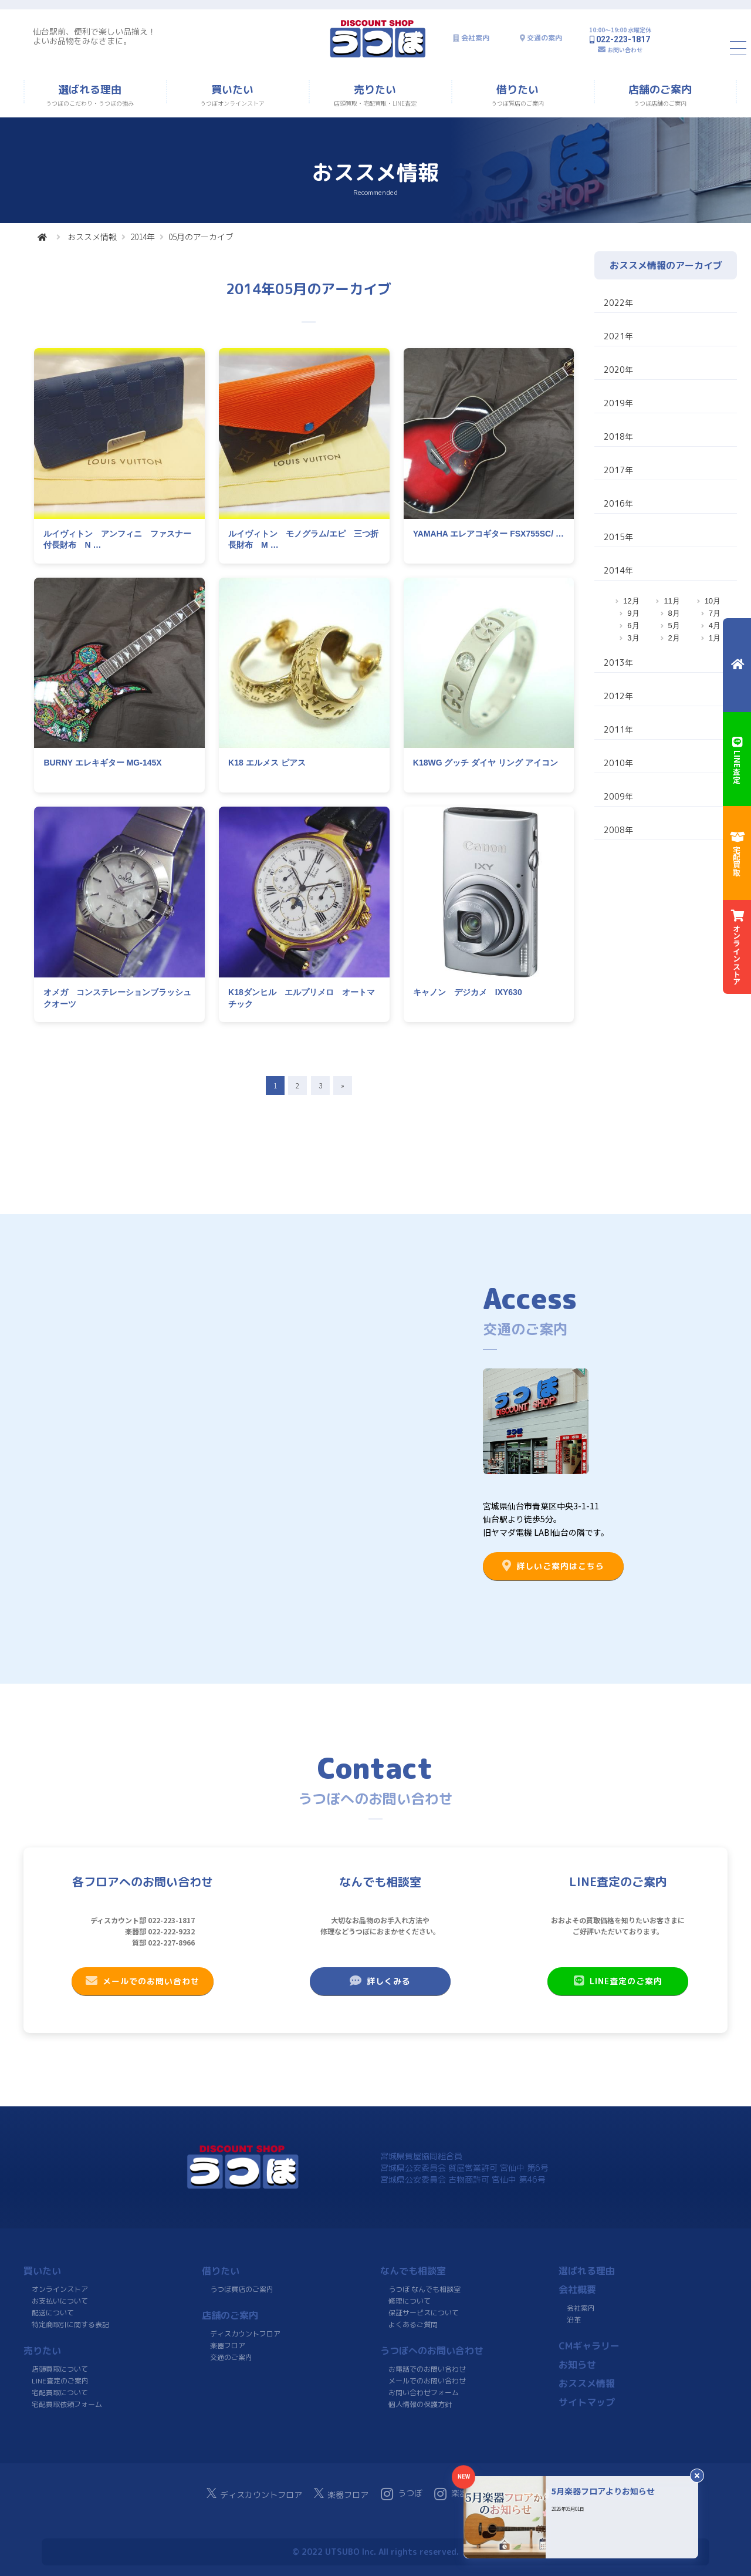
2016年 (618, 503)
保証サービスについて (423, 2313)
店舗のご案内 (230, 2315)
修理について (409, 2301)
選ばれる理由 (587, 2270)
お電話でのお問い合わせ (427, 2369)
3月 (633, 637)
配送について (53, 2313)
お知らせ (577, 2364)
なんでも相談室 (413, 2270)
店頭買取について (60, 2369)
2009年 (618, 796)
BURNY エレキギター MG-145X (102, 762)
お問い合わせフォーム (423, 2393)
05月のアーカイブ (201, 236)
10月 (712, 600)
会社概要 (577, 2289)
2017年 (618, 470)
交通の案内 (544, 38)
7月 (714, 613)
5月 (674, 625)
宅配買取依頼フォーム (67, 2404)
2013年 (618, 662)
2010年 (618, 762)
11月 (671, 600)
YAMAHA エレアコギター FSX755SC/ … (488, 533)
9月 (633, 613)
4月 (714, 625)
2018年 (618, 436)
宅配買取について (60, 2393)
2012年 (618, 696)
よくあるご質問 (413, 2324)
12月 (631, 600)
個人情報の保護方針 (420, 2404)
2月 (674, 637)
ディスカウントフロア (245, 2334)
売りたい (42, 2350)
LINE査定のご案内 (618, 1981)
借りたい (220, 2270)
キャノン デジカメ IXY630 (467, 992)
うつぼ (401, 2494)
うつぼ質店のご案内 (241, 2289)
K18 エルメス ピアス (266, 762)
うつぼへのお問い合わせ (431, 2350)
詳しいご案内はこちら (553, 1566)
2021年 (618, 336)
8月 (674, 613)
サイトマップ (587, 2402)
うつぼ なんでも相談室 (424, 2289)
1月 (714, 637)
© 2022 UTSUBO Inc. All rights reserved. (375, 2551)
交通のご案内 (231, 2357)
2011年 (618, 729)
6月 (633, 625)
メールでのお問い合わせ (142, 1981)
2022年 (618, 302)
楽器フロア (227, 2346)
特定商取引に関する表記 (70, 2324)
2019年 (618, 403)
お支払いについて (60, 2301)
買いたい (42, 2270)
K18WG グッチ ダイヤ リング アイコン (485, 762)
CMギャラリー (589, 2345)
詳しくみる (380, 1981)
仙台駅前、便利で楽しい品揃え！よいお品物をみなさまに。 (94, 36)
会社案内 (475, 38)
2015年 (618, 536)
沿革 (574, 2320)
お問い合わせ (624, 49)
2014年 (142, 236)
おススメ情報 (92, 236)
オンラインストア (60, 2289)
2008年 (618, 829)
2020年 (618, 369)
